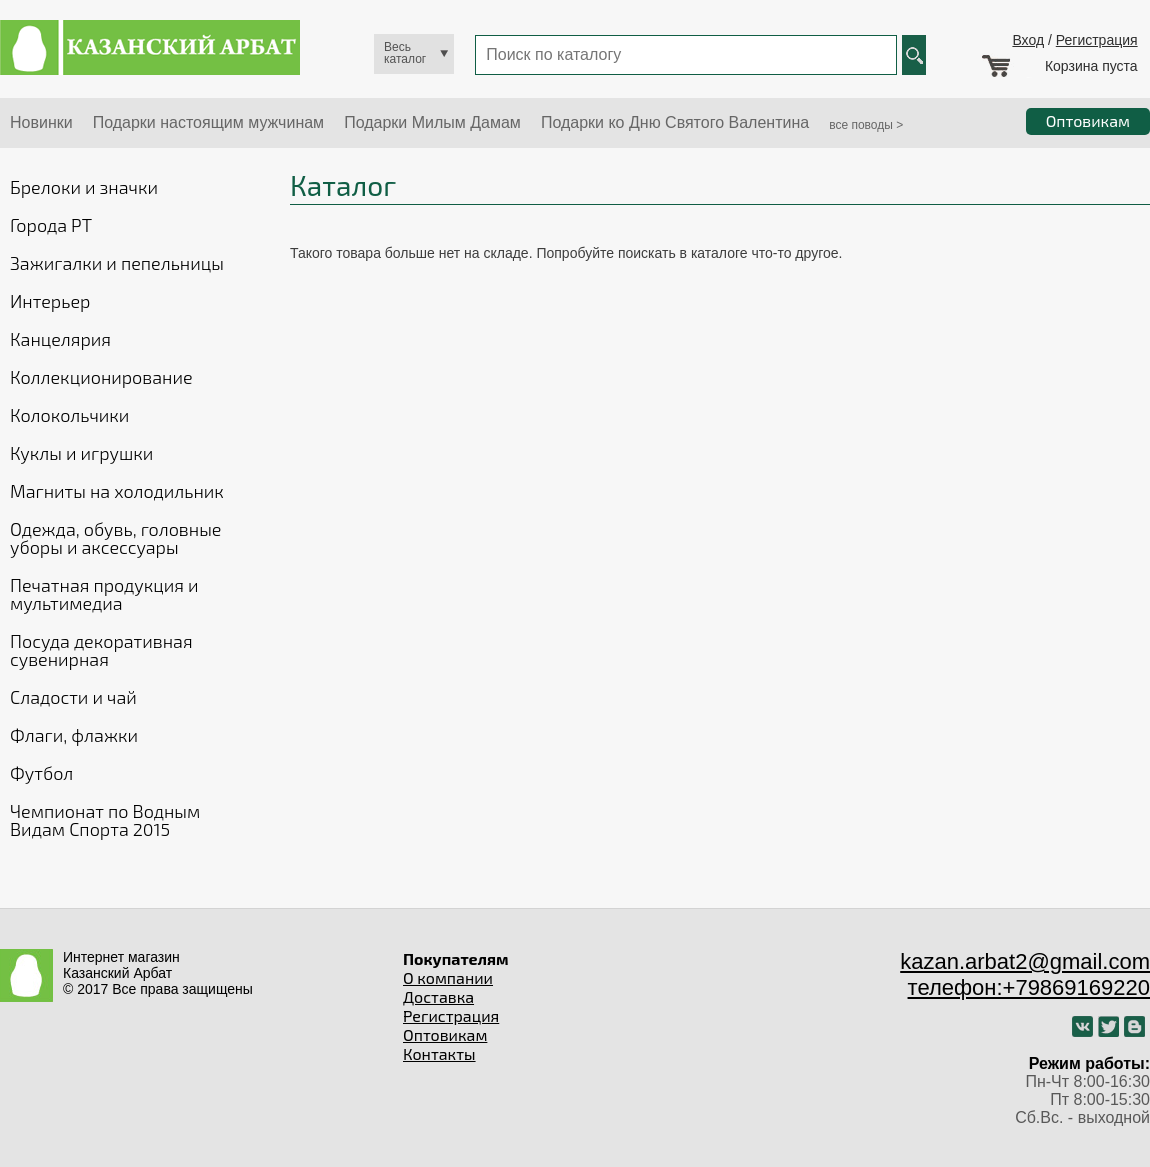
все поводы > (866, 125)
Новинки (41, 122)
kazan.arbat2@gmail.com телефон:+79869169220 (1025, 974)
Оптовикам (445, 1034)
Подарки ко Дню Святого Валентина (675, 122)
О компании (448, 977)
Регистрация (1097, 40)
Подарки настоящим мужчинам (208, 122)
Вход (1028, 40)
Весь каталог (405, 53)
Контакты (439, 1053)
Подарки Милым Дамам (432, 122)
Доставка (438, 996)
